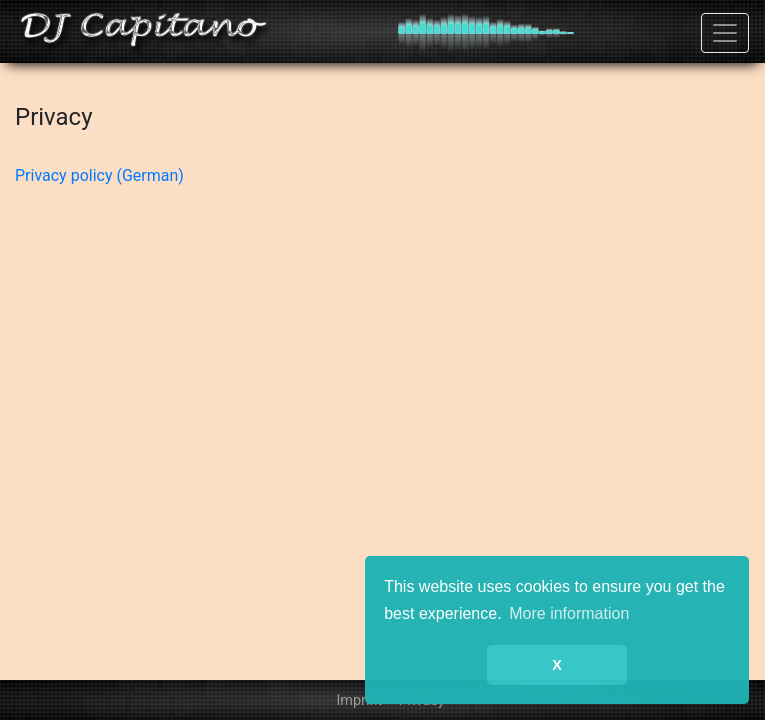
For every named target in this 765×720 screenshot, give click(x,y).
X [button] (557, 665)
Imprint (359, 700)
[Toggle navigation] (725, 33)
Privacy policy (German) (99, 175)
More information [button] (569, 613)
